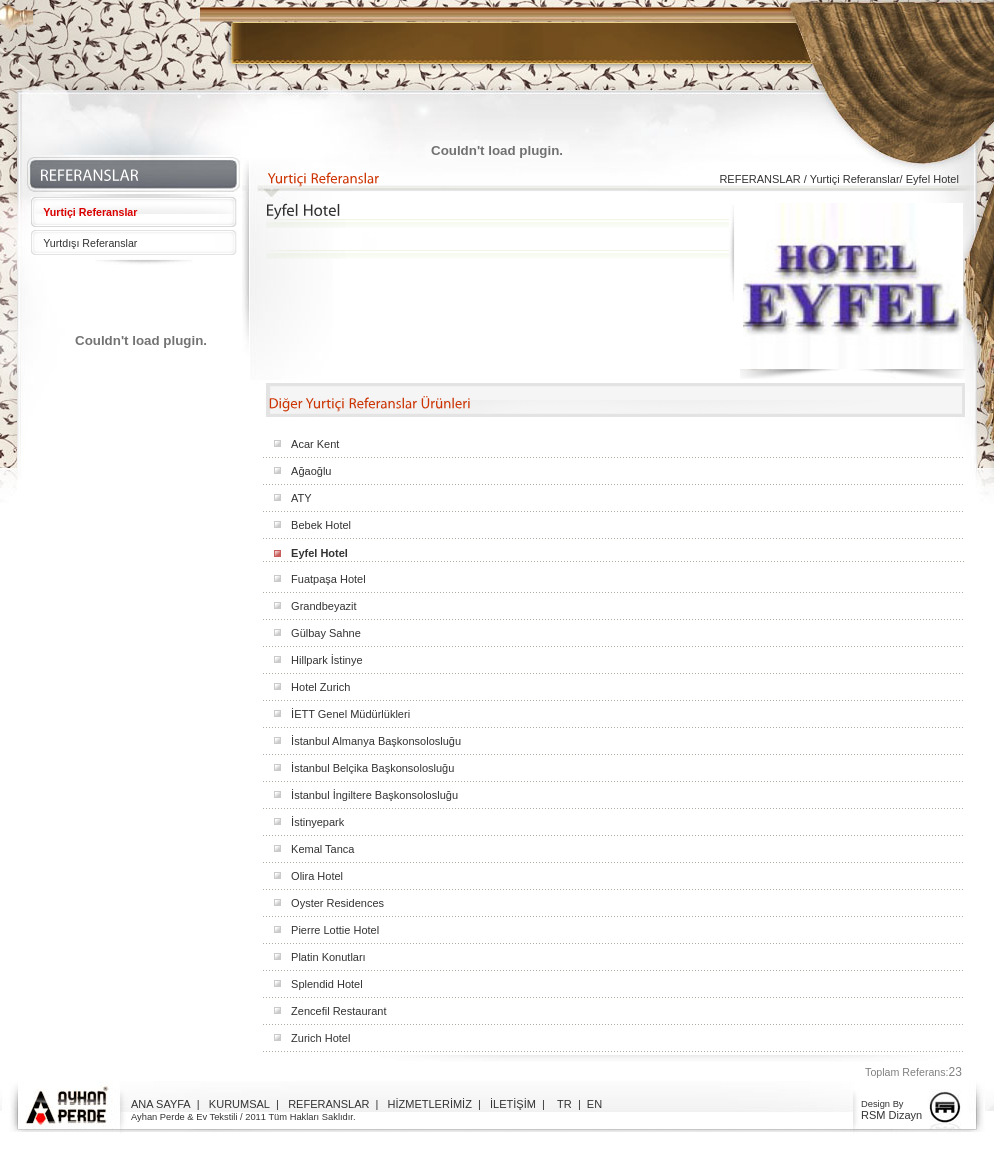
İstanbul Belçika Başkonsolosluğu (372, 768)
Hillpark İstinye (327, 660)
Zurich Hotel (320, 1038)
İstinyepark (317, 822)
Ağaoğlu (311, 471)
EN (594, 1104)
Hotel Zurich (320, 687)
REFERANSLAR (328, 1104)
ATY (301, 498)
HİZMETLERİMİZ (430, 1104)
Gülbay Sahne (326, 633)
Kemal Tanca (322, 849)
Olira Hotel (317, 876)
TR (564, 1104)
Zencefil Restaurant (338, 1011)
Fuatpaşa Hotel (328, 579)
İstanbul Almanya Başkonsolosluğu (376, 741)
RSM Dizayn (891, 1115)
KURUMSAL (239, 1104)
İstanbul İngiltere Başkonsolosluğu (374, 795)
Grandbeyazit (323, 606)
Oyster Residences (337, 903)
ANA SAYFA (161, 1104)
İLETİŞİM (513, 1104)
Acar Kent (315, 444)
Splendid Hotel (327, 984)
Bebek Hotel (321, 525)
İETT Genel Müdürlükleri (350, 714)
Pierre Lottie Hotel (335, 930)
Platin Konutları (328, 957)
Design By (882, 1104)
